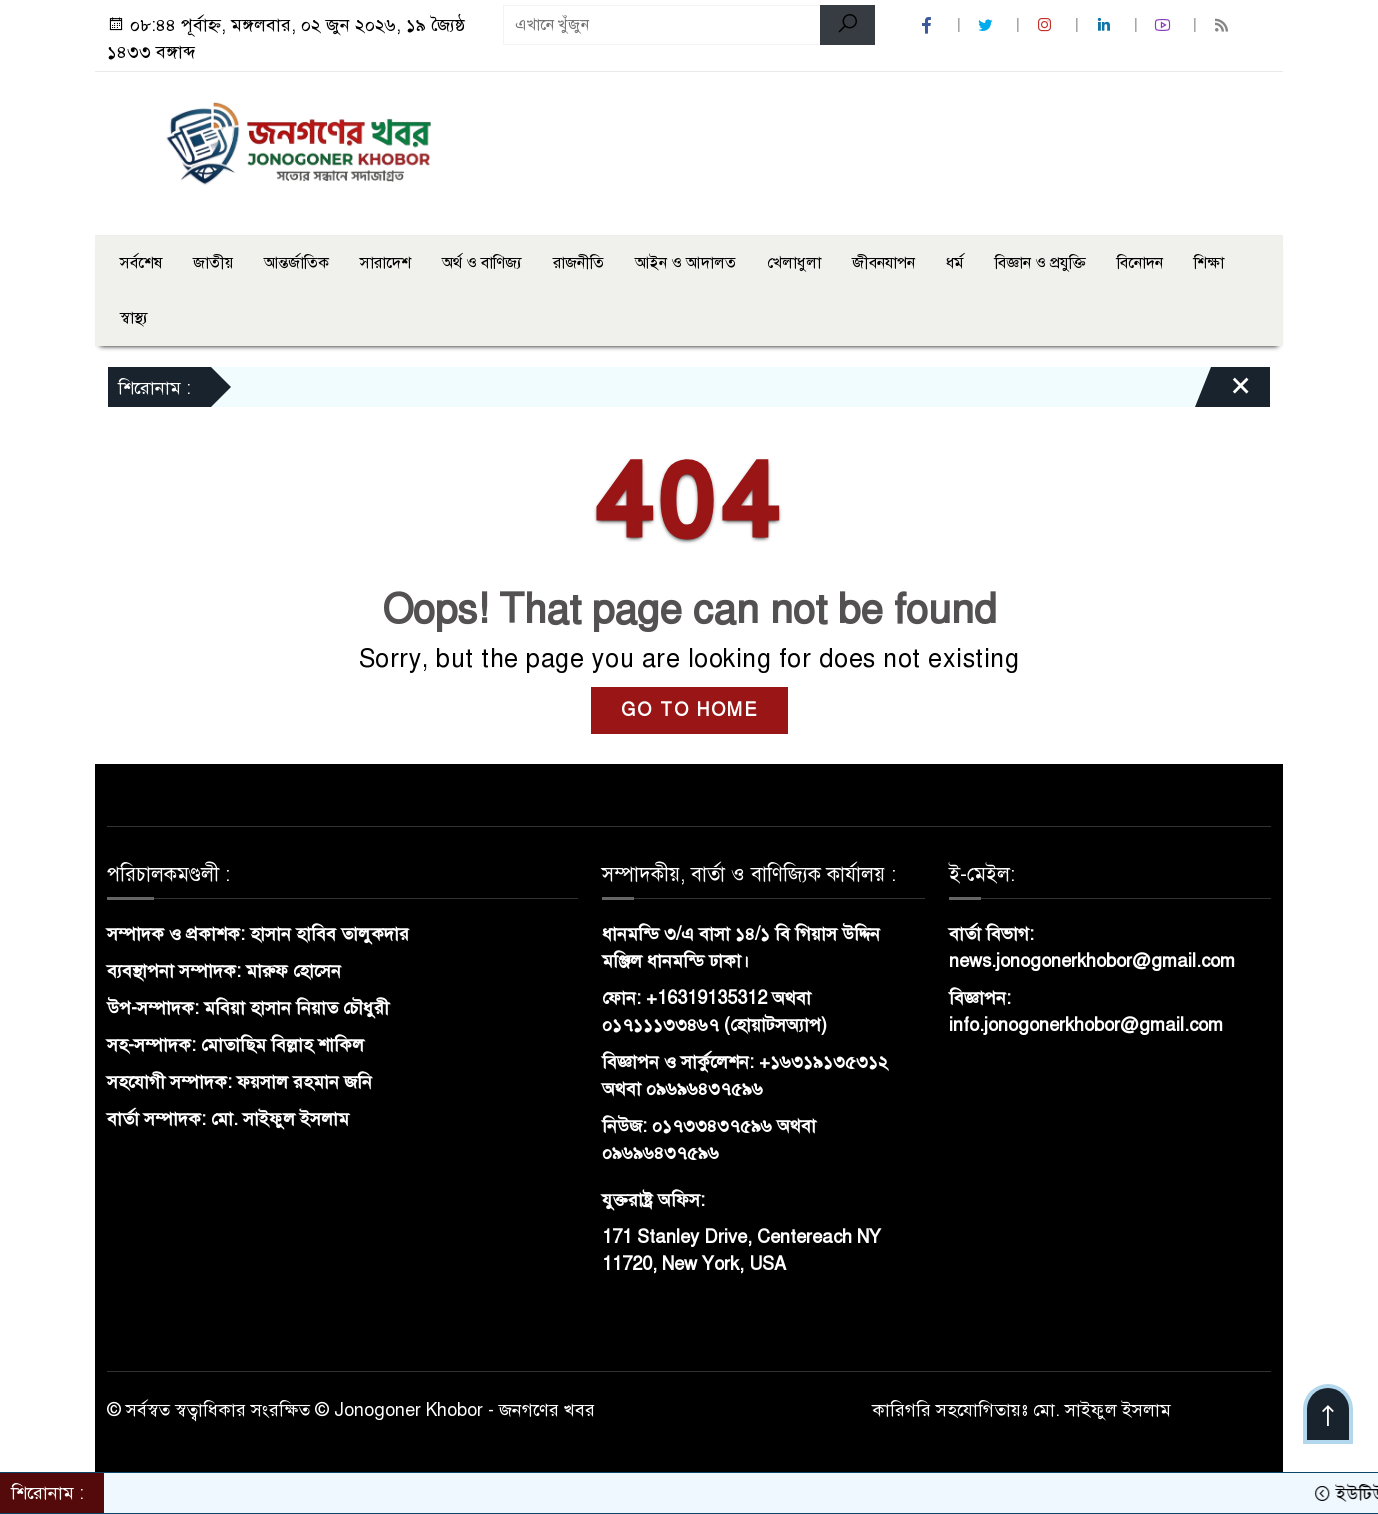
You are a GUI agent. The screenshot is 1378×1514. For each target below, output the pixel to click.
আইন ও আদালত (685, 263)
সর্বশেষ (141, 263)
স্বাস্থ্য (134, 318)
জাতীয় (213, 263)
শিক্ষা (1209, 263)
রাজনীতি (578, 263)
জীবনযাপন (883, 263)
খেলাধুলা (794, 263)
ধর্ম (955, 263)
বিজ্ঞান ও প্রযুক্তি (1040, 263)
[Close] (1223, 392)
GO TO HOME (689, 710)
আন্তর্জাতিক (296, 263)
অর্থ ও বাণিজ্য (482, 263)
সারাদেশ (385, 263)
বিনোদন (1140, 263)
